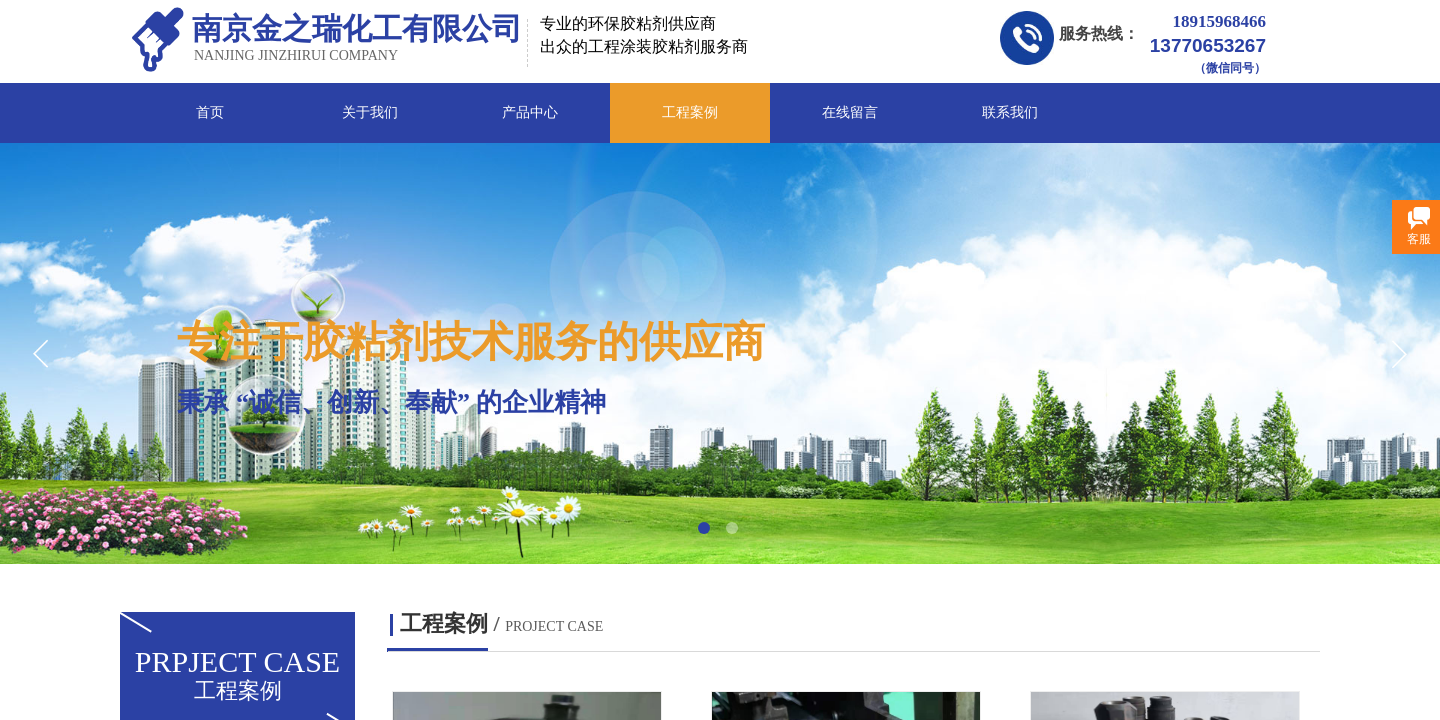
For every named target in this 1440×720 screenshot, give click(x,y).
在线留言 (850, 112)
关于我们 (370, 112)
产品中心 (530, 112)
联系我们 (1010, 112)
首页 (210, 112)
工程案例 (690, 112)
